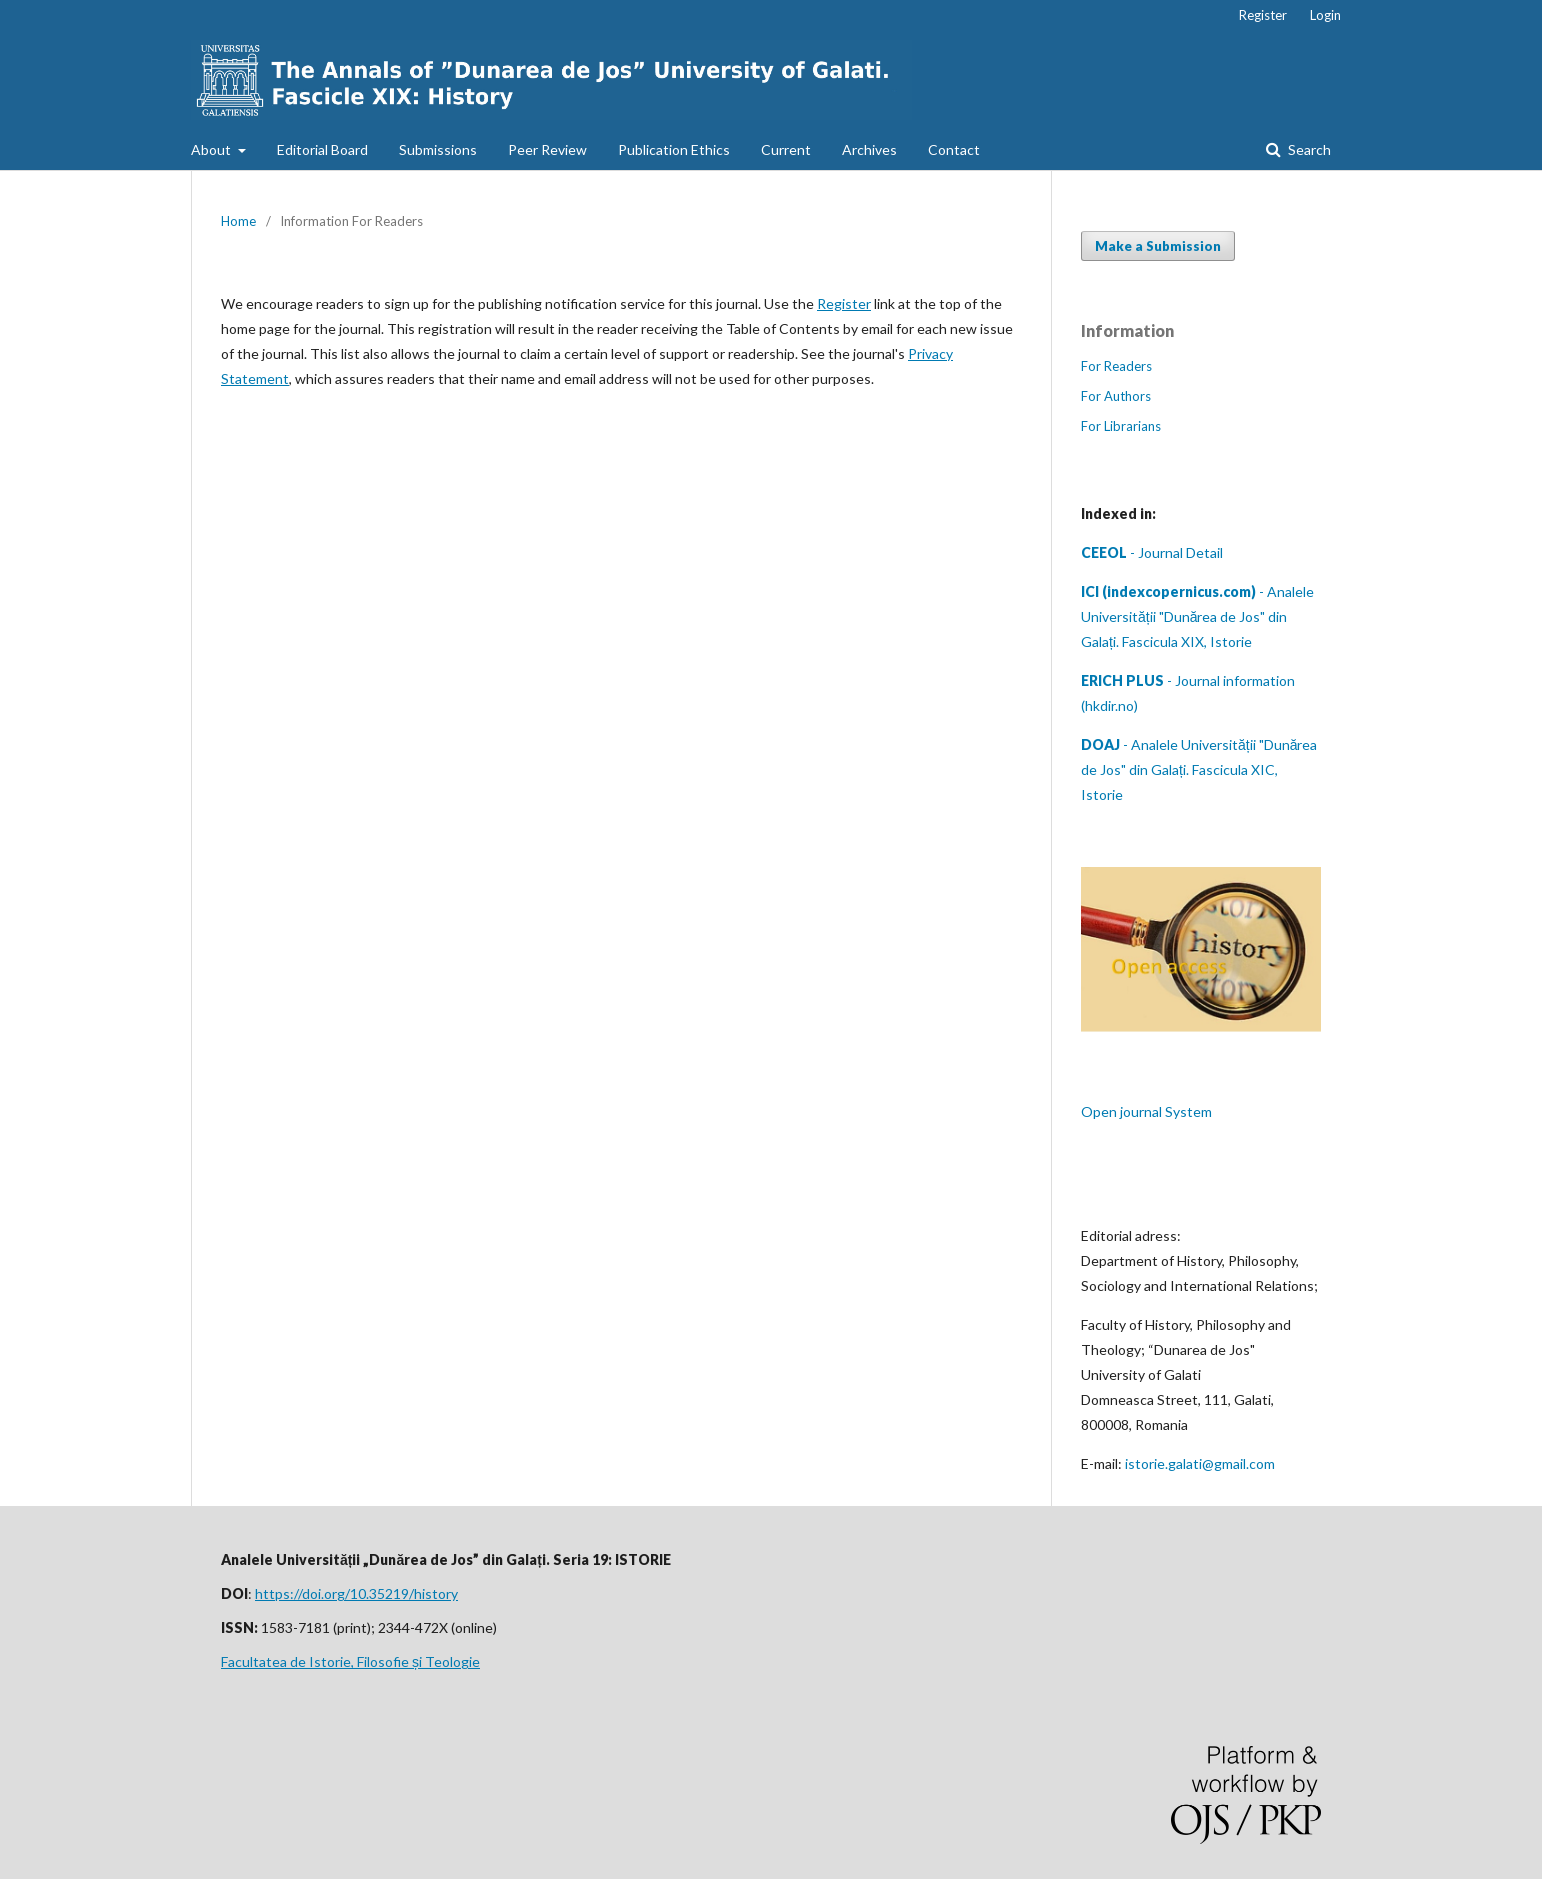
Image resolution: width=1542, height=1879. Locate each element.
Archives (869, 149)
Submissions (438, 149)
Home (238, 221)
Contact (954, 149)
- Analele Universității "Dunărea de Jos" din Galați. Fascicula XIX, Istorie (1197, 616)
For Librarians (1121, 426)
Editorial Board (322, 149)
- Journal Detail (1152, 552)
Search (1308, 149)
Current (786, 149)
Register (1263, 15)
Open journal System (1146, 1111)
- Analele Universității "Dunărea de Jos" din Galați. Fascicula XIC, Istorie (1199, 769)
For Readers (1116, 366)
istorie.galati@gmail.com (1200, 1463)
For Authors (1116, 396)
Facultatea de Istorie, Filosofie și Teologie (350, 1661)
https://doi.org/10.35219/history (356, 1593)
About (212, 149)
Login (1325, 15)
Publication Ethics (674, 149)
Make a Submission (1158, 246)
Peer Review (547, 149)
